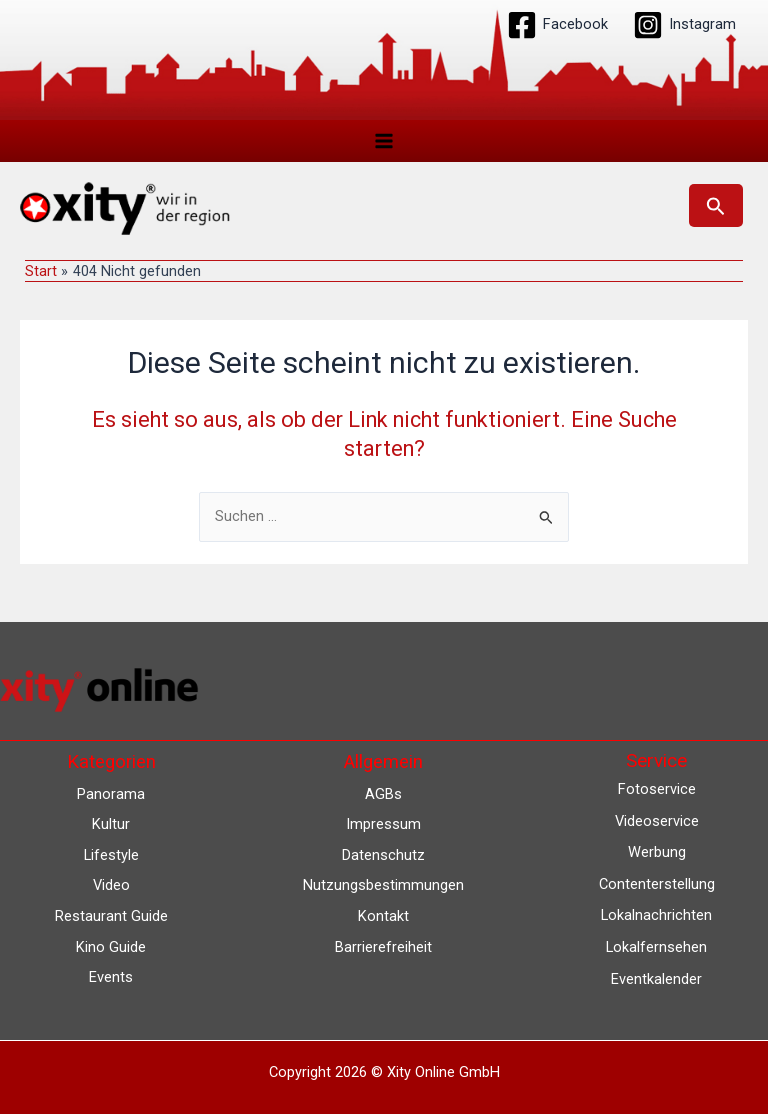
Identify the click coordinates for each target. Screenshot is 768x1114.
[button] (716, 206)
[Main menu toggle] (384, 141)
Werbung (657, 853)
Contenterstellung (657, 884)
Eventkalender (656, 979)
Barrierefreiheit (383, 947)
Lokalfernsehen (656, 947)
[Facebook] (557, 25)
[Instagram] (684, 25)
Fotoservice (657, 790)
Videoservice (657, 821)
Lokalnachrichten (656, 916)
